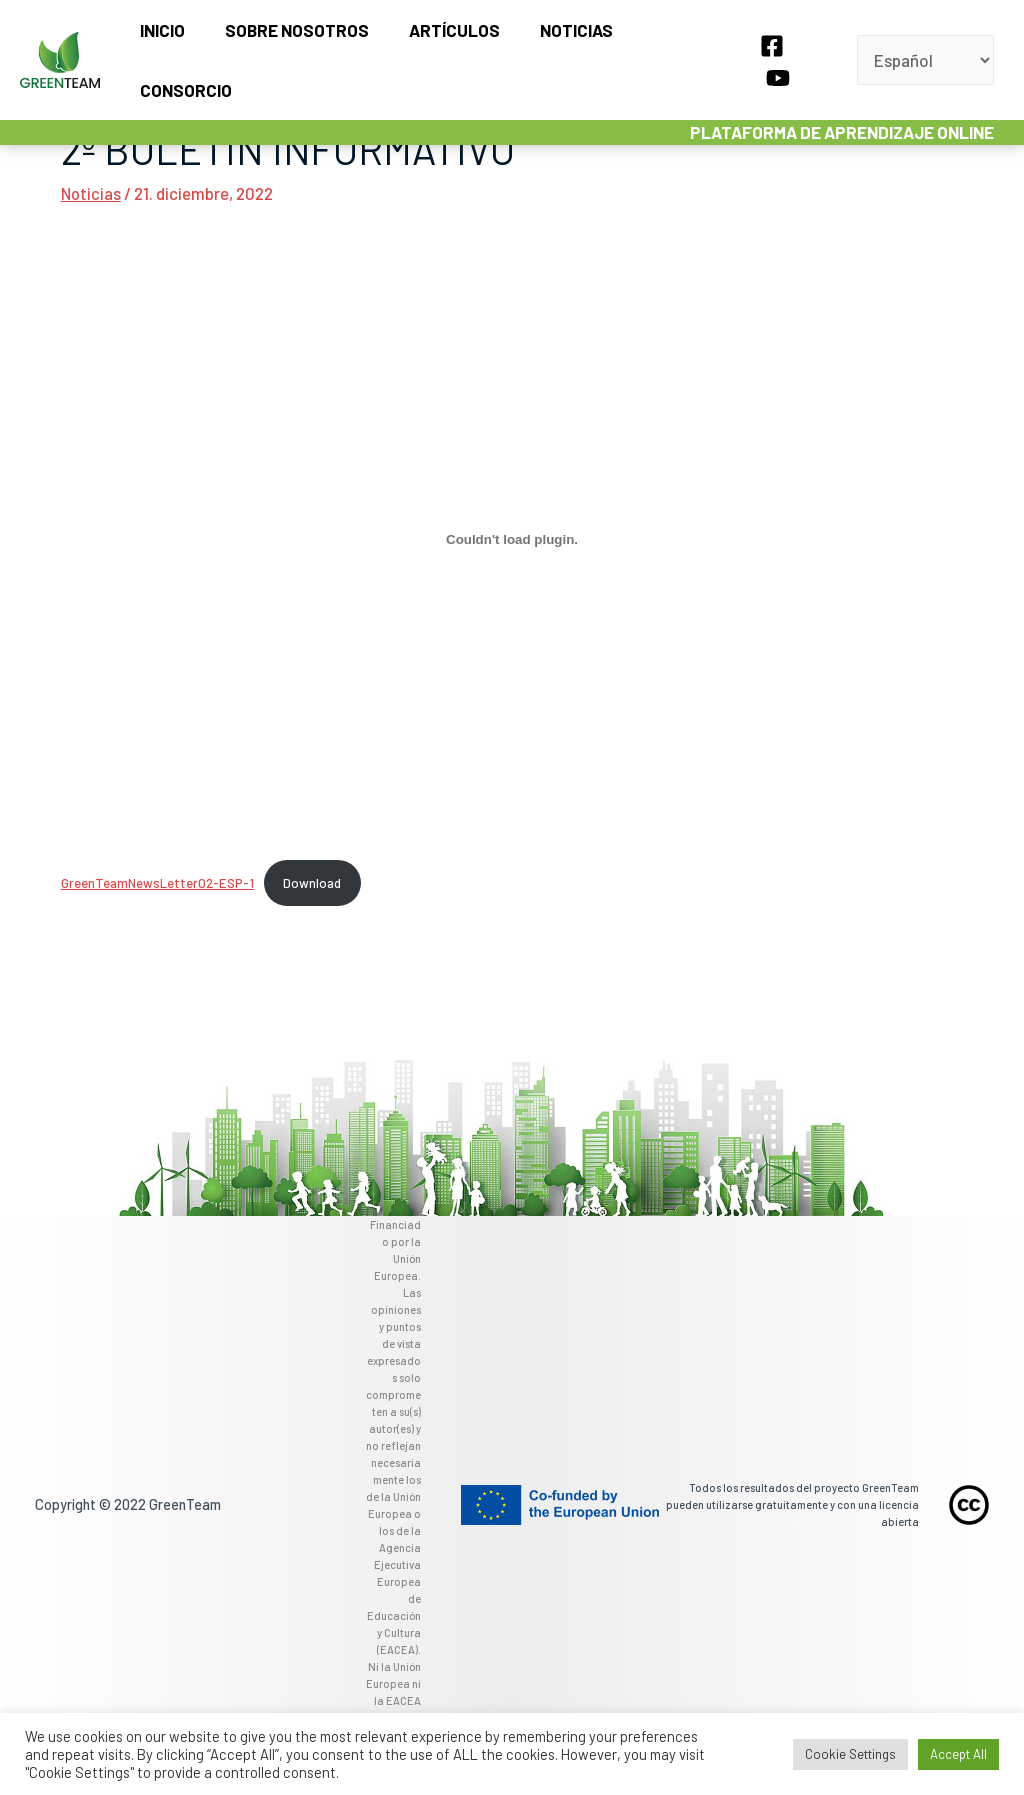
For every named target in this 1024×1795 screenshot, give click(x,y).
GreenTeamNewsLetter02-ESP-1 (158, 883)
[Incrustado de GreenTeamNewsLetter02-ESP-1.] (512, 539)
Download (314, 883)
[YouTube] (805, 47)
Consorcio (674, 45)
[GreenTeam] (60, 42)
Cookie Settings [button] (850, 1754)
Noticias (557, 45)
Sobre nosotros (290, 45)
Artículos (441, 45)
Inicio (161, 45)
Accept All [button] (958, 1754)
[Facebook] (769, 47)
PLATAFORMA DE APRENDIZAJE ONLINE (845, 102)
